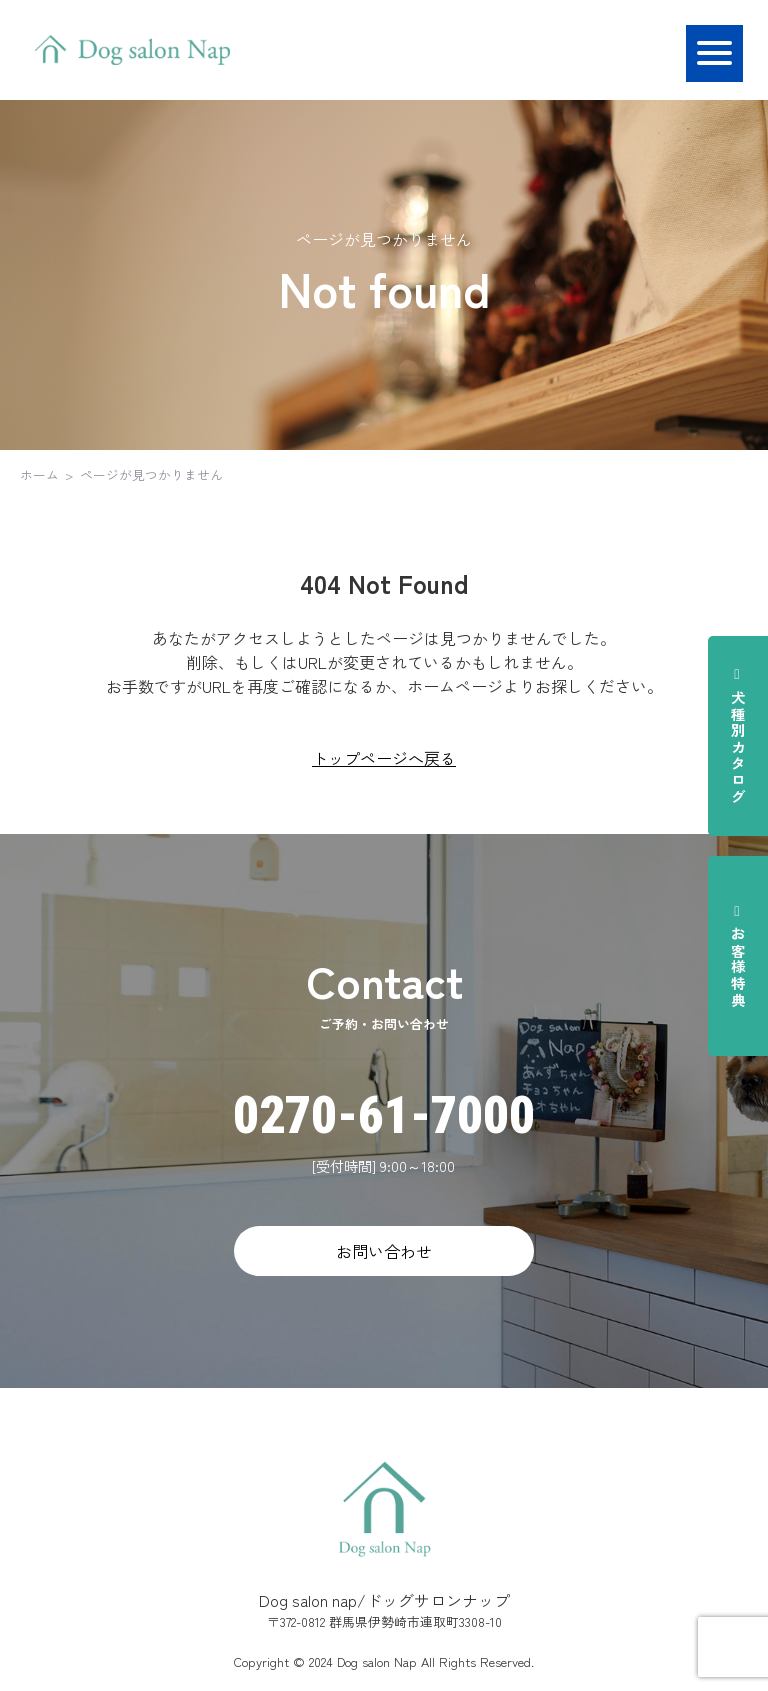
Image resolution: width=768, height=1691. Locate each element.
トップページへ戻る (384, 758)
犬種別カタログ (738, 735)
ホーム (39, 474)
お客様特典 (738, 956)
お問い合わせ (384, 1251)
